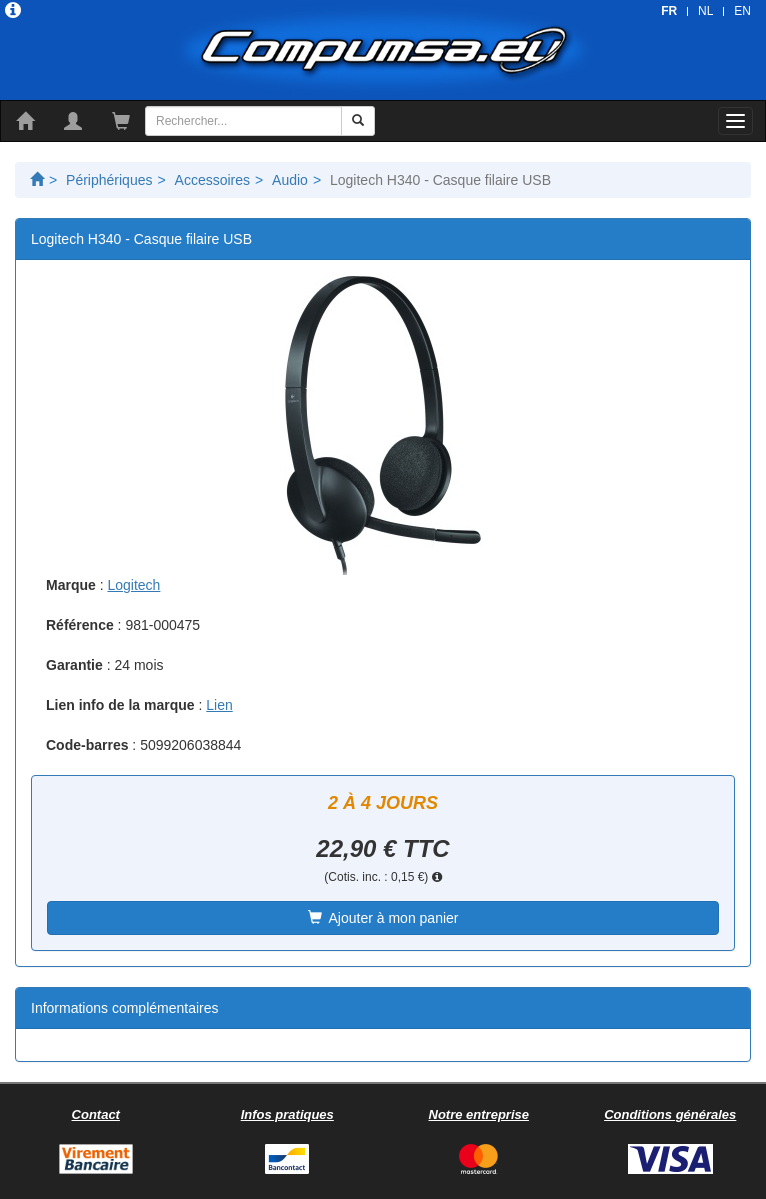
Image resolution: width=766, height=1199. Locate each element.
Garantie (74, 665)
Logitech (133, 585)
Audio (290, 180)
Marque (71, 585)
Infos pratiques (287, 1114)
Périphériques (109, 180)
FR (669, 11)
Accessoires (212, 180)
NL (705, 11)
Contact (96, 1114)
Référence (80, 625)
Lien (219, 705)
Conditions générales (670, 1114)
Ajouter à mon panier (383, 918)
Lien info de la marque (120, 705)
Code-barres (87, 745)
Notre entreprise (479, 1114)
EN (742, 11)
